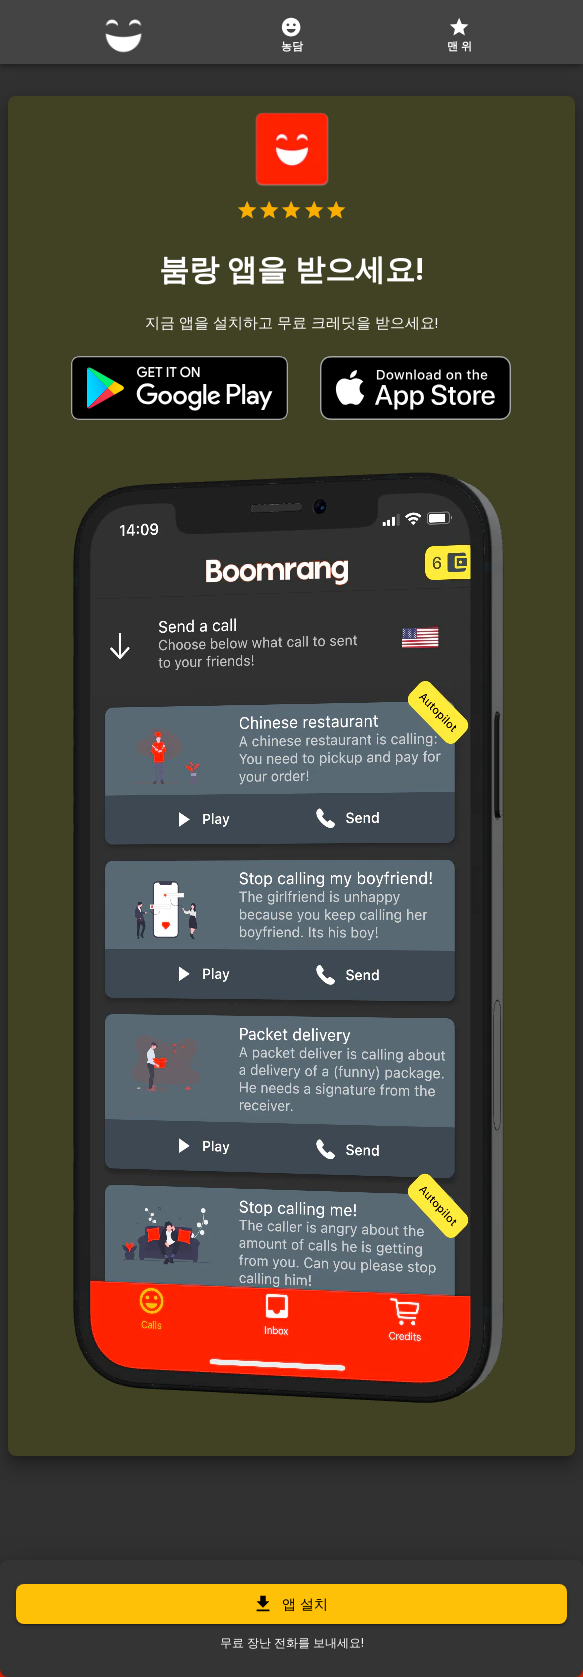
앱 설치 (291, 1604)
